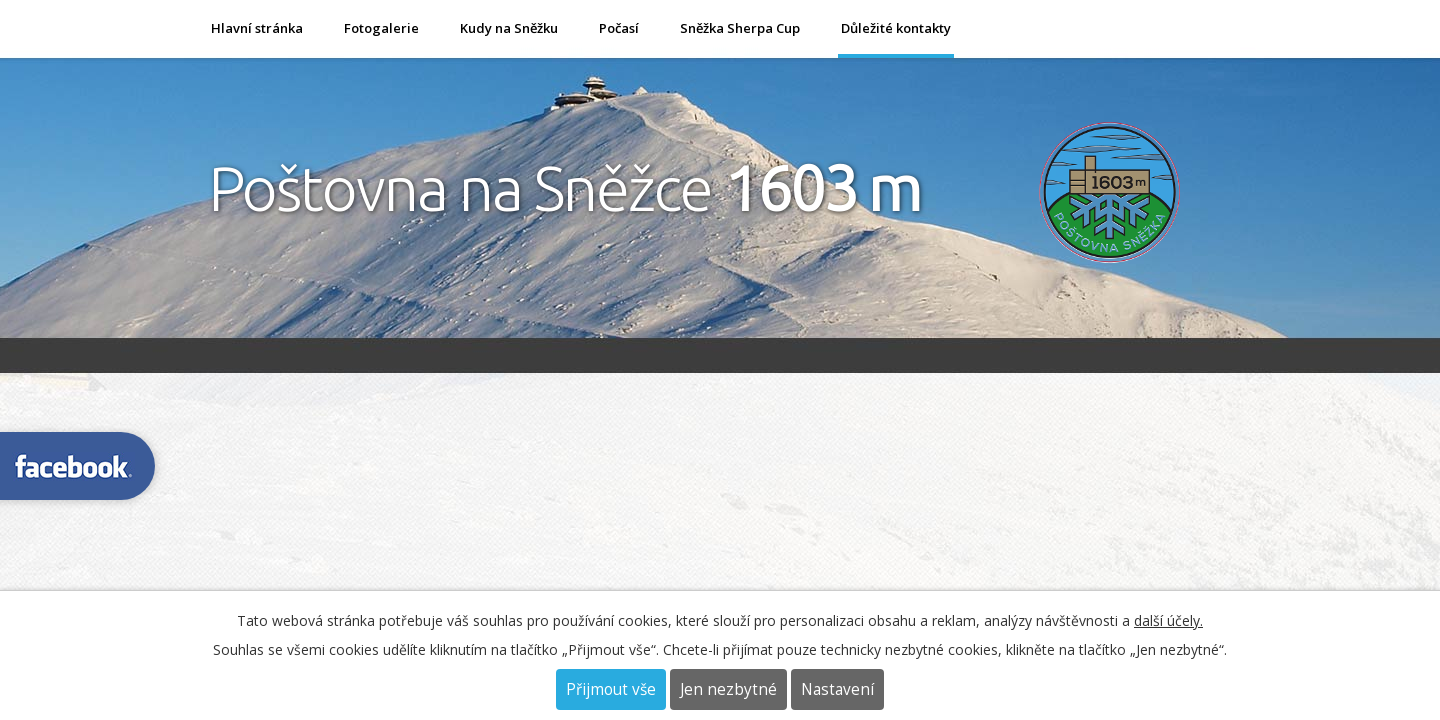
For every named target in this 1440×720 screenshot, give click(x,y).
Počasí (619, 28)
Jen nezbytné (728, 689)
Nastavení (837, 689)
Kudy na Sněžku (509, 28)
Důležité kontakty (896, 28)
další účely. (1168, 620)
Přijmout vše (611, 689)
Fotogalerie (381, 28)
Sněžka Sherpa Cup (740, 28)
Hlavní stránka (257, 28)
